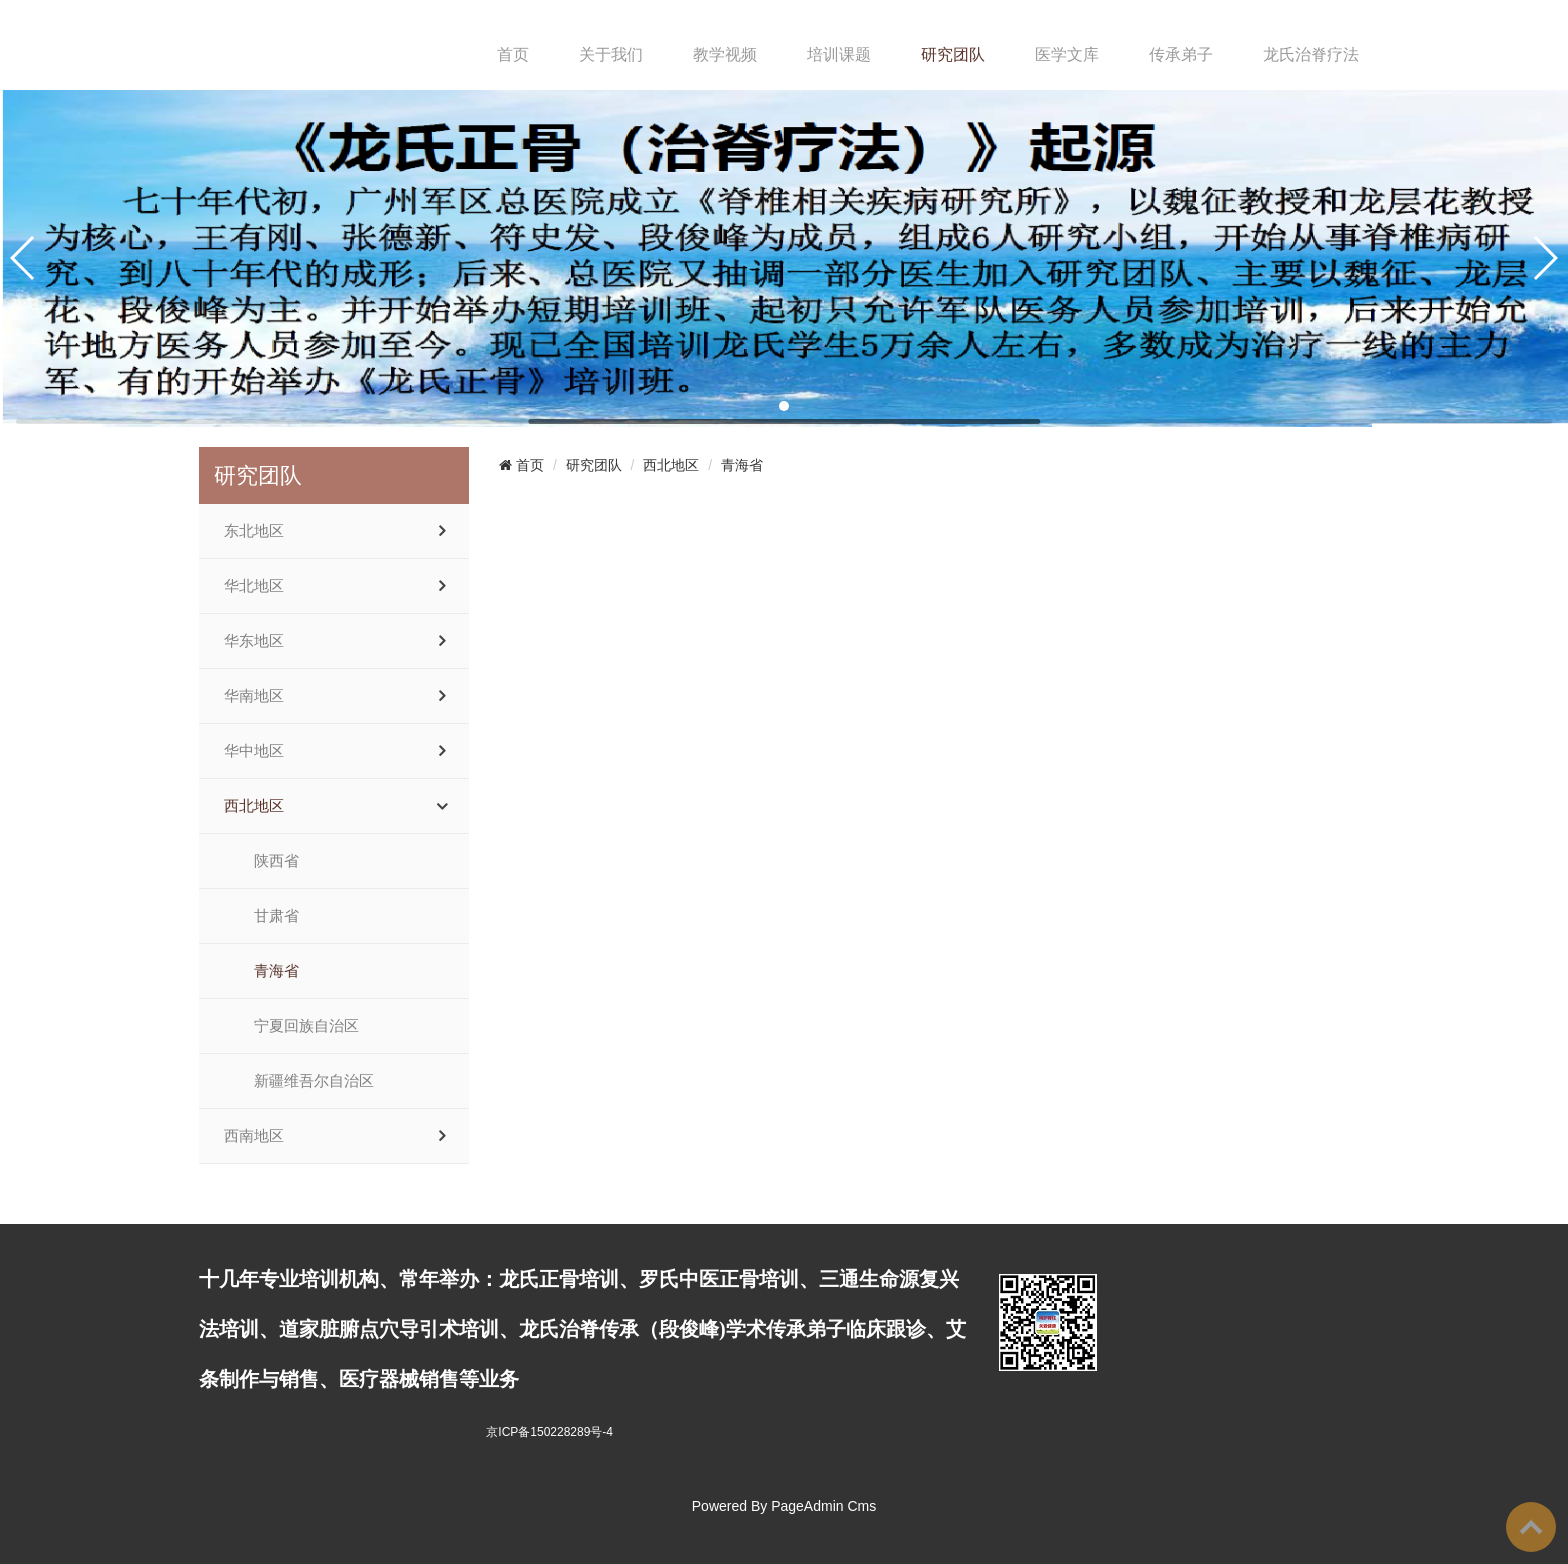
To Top (1531, 1527)
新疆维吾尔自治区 (314, 1081)
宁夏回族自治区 (306, 1026)
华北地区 (254, 586)
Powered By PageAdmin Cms (784, 1506)
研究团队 (953, 54)
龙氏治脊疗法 (1311, 54)
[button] (784, 406)
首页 (513, 54)
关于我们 (611, 54)
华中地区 (254, 751)
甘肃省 (276, 916)
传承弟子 (1181, 54)
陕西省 (276, 861)
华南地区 (254, 696)
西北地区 (254, 806)
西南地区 (254, 1136)
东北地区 (254, 531)
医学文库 (1067, 54)
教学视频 (725, 54)
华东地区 (254, 641)
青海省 (276, 971)
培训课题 (839, 54)
